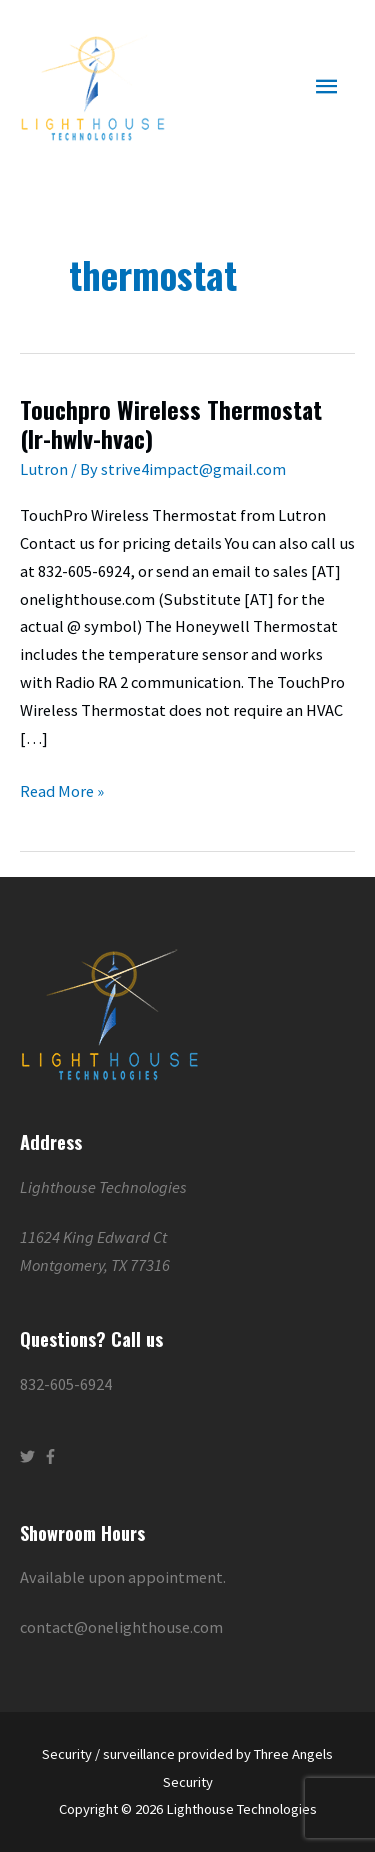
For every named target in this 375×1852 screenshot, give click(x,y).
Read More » (62, 789)
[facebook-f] (53, 1456)
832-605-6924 (66, 1384)
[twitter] (30, 1456)
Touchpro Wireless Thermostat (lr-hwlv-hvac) (171, 424)
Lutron (44, 469)
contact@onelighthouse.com (121, 1627)
